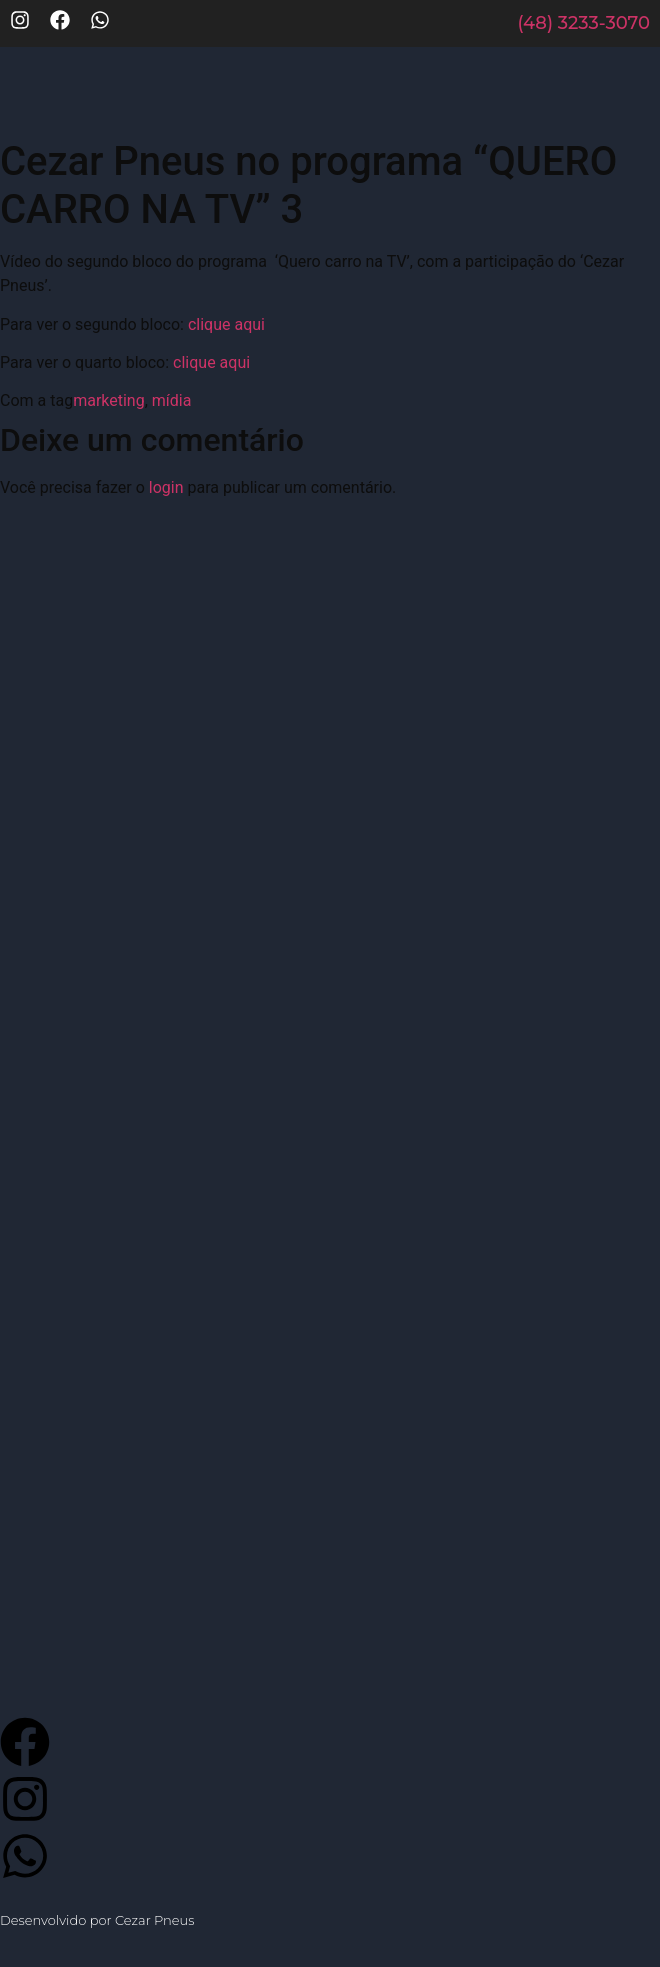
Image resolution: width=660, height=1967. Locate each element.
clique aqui (226, 324)
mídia (172, 400)
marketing (109, 400)
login (166, 487)
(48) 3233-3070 (583, 23)
